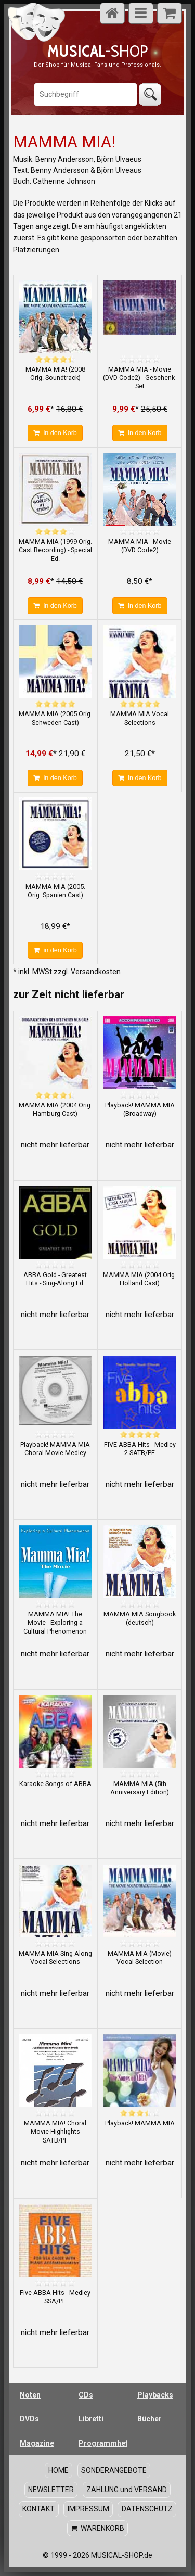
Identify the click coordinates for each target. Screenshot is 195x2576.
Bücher (149, 2419)
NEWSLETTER (51, 2489)
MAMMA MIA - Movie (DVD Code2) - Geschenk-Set (139, 377)
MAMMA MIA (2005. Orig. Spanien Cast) (55, 891)
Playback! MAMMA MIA (140, 2123)
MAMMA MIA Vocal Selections (139, 718)
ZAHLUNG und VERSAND (126, 2489)
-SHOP (97, 51)
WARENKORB (97, 2528)
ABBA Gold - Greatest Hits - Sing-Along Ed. (55, 1279)
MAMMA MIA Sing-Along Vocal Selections (55, 1957)
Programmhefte (103, 2443)
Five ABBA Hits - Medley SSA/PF (55, 2297)
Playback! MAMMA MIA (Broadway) (140, 1109)
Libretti (91, 2419)
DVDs (29, 2419)
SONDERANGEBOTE (114, 2470)
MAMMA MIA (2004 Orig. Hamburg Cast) (55, 1109)
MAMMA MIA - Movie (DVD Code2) (139, 546)
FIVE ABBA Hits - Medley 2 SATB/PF (140, 1448)
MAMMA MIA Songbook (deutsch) (139, 1618)
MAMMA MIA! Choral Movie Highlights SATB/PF (55, 2131)
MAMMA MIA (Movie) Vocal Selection (140, 1957)
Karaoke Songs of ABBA (55, 1784)
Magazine (37, 2443)
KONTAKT (38, 2509)
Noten (30, 2395)
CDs (86, 2395)
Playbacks (155, 2395)
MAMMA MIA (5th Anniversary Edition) (139, 1788)
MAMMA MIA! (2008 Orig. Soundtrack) (55, 373)
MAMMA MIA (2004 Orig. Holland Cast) (139, 1279)
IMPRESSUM (88, 2509)
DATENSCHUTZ (147, 2509)
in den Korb (54, 433)
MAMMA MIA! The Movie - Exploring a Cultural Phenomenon (55, 1622)
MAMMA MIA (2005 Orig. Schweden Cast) (55, 718)
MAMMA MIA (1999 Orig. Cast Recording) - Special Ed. (55, 550)
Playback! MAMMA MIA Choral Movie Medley (55, 1448)
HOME (58, 2470)
